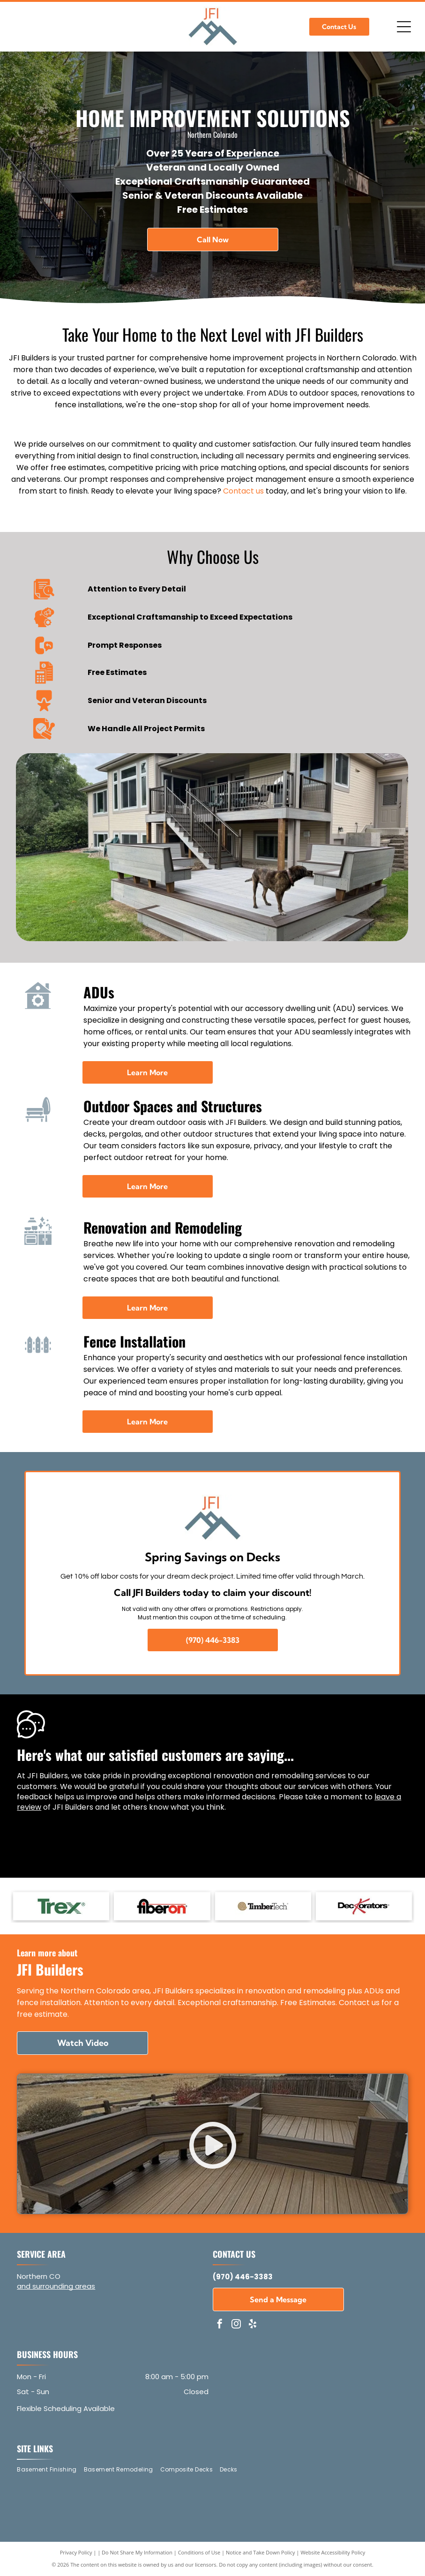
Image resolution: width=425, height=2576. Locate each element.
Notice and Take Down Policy (260, 2552)
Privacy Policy (76, 2552)
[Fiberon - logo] (162, 1906)
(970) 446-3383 (243, 2277)
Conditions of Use (199, 2552)
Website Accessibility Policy (332, 2552)
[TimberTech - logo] (263, 1906)
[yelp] (253, 2325)
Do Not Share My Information (137, 2552)
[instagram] (236, 2325)
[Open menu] (404, 27)
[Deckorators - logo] (364, 1906)
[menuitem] (50, 2470)
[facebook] (220, 2325)
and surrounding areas (56, 2286)
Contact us (243, 491)
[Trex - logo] (61, 1906)
